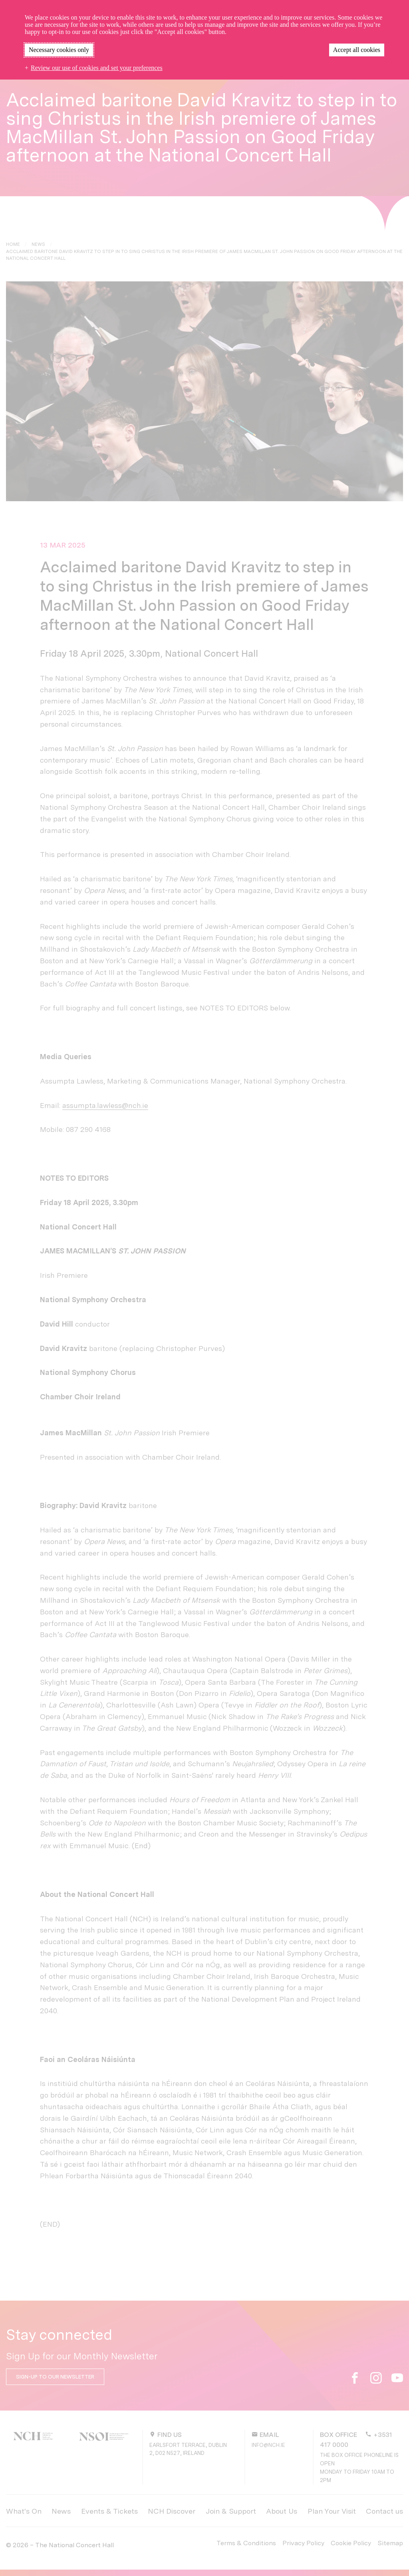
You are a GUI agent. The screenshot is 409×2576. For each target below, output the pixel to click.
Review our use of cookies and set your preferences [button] (97, 67)
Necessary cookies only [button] (59, 49)
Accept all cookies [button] (356, 49)
